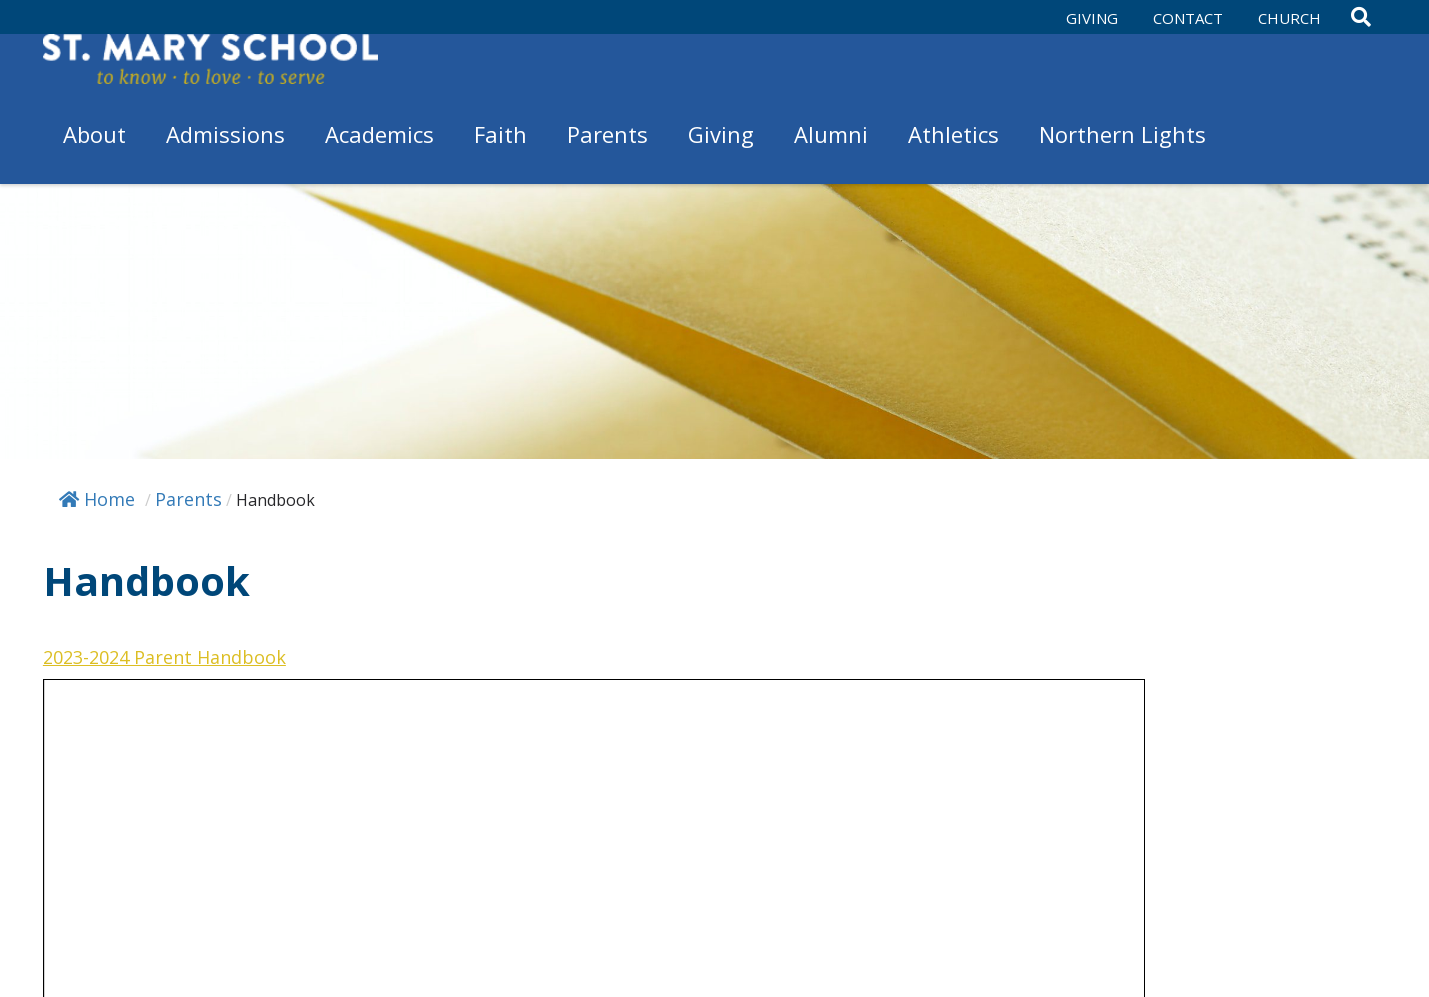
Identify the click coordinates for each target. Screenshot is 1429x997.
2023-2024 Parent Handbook (164, 657)
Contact (1188, 18)
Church (1289, 18)
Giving (1092, 18)
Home (97, 499)
